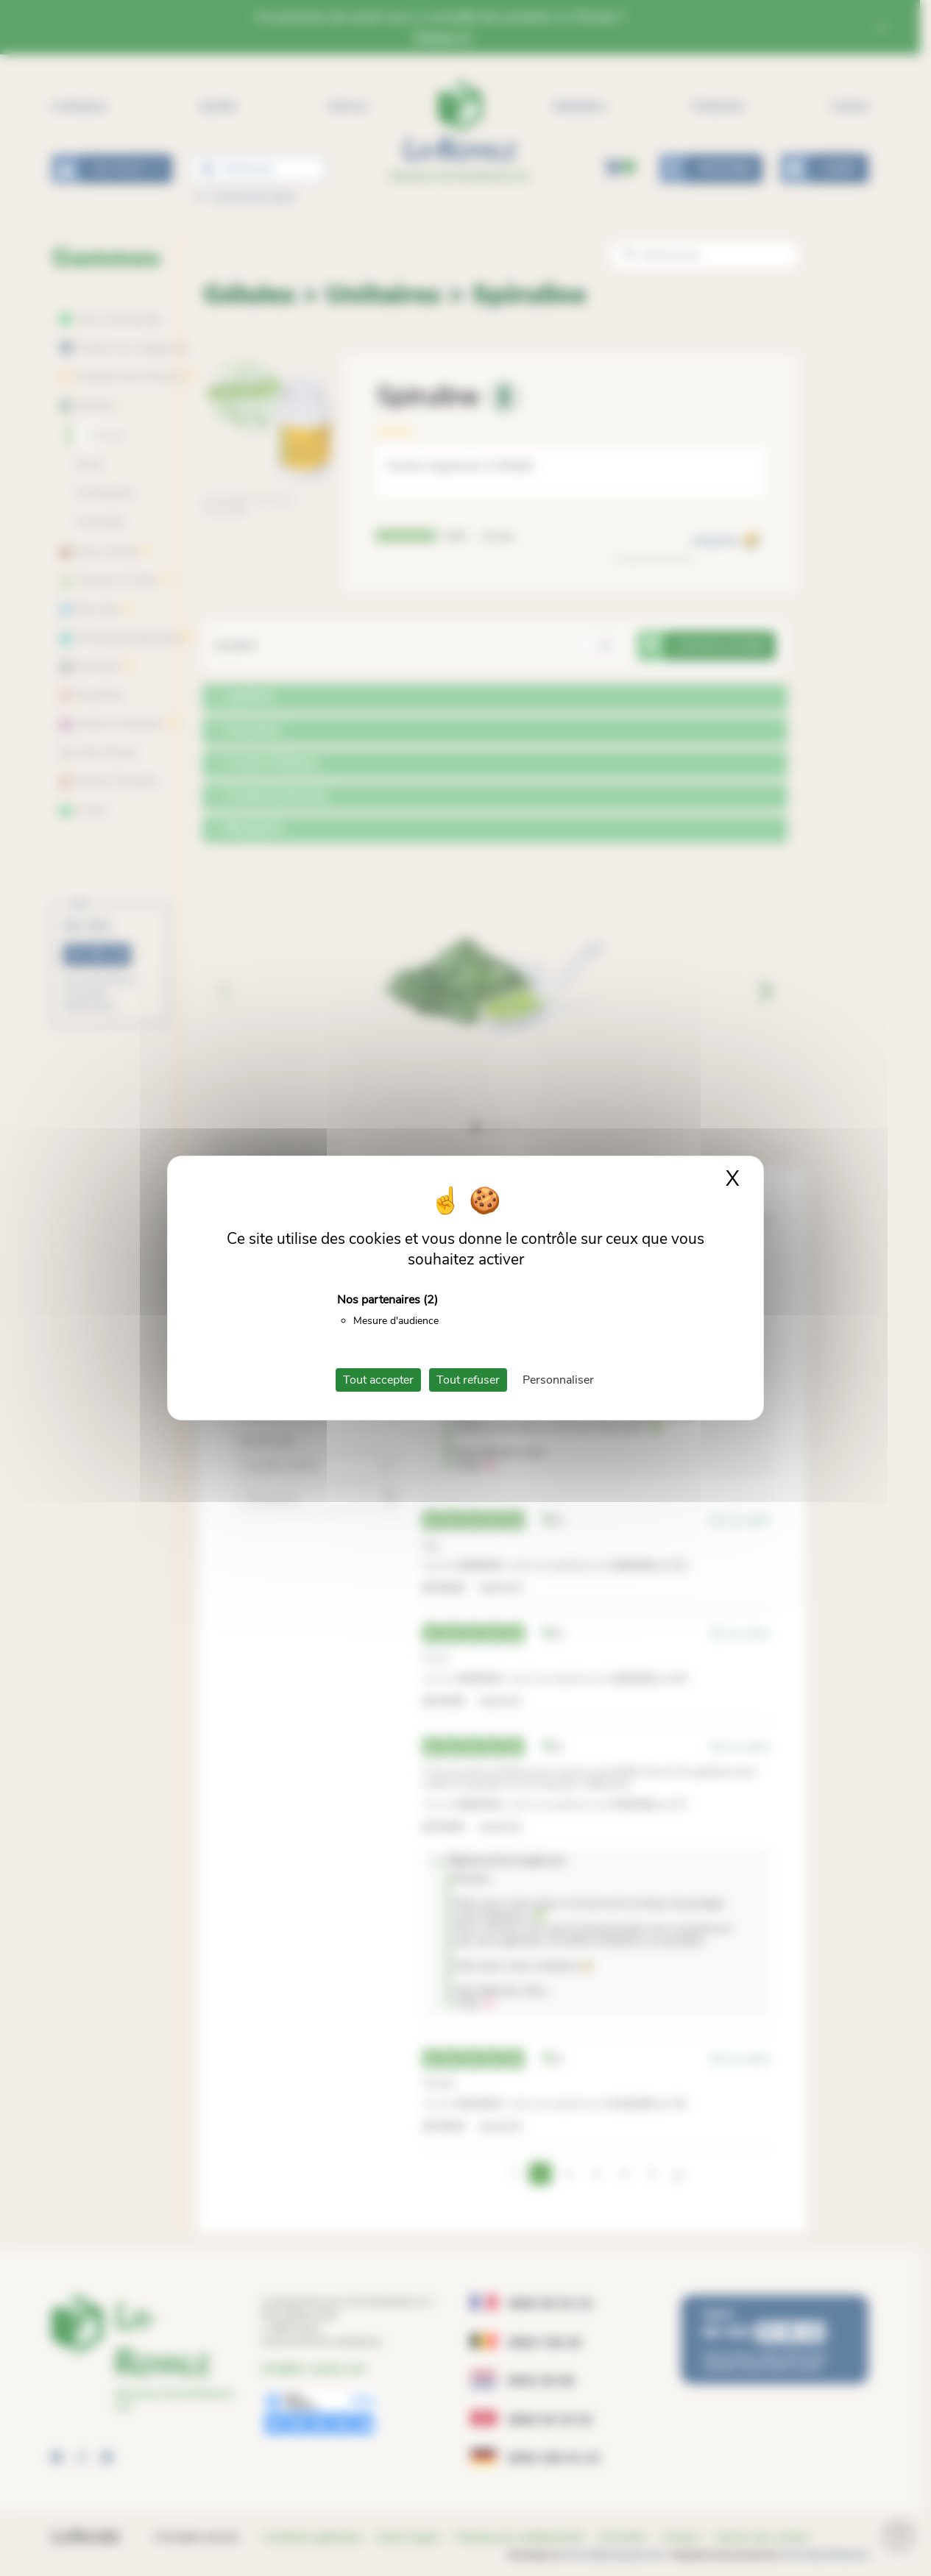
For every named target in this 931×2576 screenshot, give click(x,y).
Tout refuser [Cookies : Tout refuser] (468, 1380)
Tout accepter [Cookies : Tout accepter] (378, 1380)
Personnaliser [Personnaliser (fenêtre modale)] (558, 1380)
